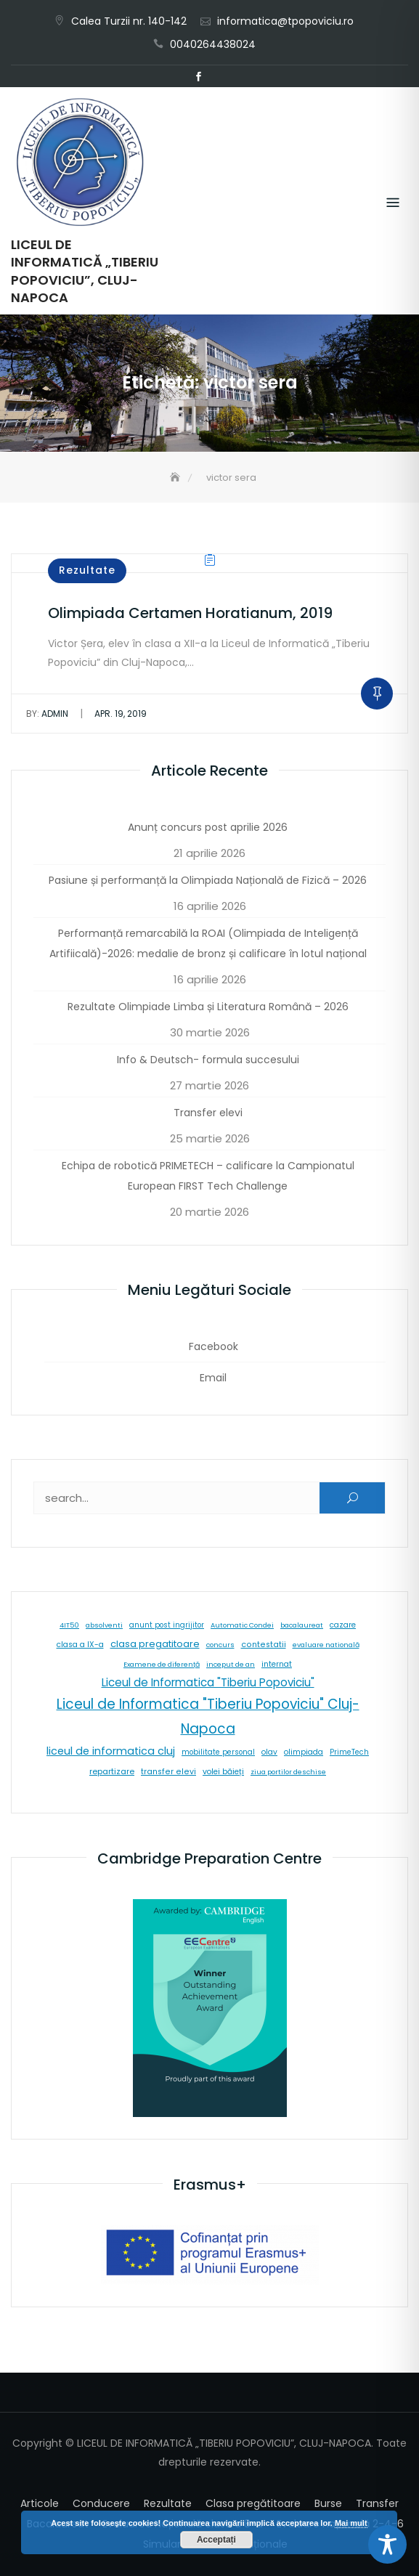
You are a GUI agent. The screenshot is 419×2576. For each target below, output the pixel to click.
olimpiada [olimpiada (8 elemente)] (303, 1752)
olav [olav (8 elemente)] (269, 1752)
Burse (328, 2503)
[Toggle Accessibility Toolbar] (387, 2544)
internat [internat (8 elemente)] (276, 1664)
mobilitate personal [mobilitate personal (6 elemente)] (218, 1752)
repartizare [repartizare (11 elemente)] (111, 1771)
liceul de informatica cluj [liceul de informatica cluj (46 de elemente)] (110, 1751)
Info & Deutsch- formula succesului (208, 1059)
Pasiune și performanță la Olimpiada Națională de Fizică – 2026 (208, 880)
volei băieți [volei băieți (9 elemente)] (223, 1771)
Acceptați (216, 2540)
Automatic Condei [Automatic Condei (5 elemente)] (242, 1625)
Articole (39, 2503)
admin (47, 713)
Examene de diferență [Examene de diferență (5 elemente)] (161, 1664)
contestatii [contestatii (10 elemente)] (263, 1644)
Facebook (199, 77)
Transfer (377, 2503)
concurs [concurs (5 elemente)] (220, 1644)
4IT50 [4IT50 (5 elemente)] (69, 1625)
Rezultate (87, 570)
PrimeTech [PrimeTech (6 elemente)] (349, 1752)
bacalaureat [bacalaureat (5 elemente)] (301, 1625)
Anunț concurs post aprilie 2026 (208, 827)
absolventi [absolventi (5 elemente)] (104, 1625)
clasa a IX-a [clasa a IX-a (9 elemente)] (80, 1644)
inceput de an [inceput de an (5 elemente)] (230, 1664)
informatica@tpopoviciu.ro (285, 21)
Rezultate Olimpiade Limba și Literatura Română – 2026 (208, 1006)
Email (220, 77)
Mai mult (351, 2523)
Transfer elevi (208, 1112)
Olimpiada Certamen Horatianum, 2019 (190, 613)
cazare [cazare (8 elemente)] (343, 1625)
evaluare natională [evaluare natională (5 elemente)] (326, 1644)
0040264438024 (213, 44)
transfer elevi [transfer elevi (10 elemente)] (168, 1771)
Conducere (101, 2503)
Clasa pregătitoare (253, 2503)
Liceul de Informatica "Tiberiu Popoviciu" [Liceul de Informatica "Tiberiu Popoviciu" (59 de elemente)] (208, 1682)
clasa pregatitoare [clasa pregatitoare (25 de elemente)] (155, 1644)
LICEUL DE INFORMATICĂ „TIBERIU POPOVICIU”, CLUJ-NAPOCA (84, 270)
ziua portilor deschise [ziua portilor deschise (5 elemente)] (288, 1771)
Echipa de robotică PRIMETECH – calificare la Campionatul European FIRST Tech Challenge (208, 1175)
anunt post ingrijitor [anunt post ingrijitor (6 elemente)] (166, 1625)
